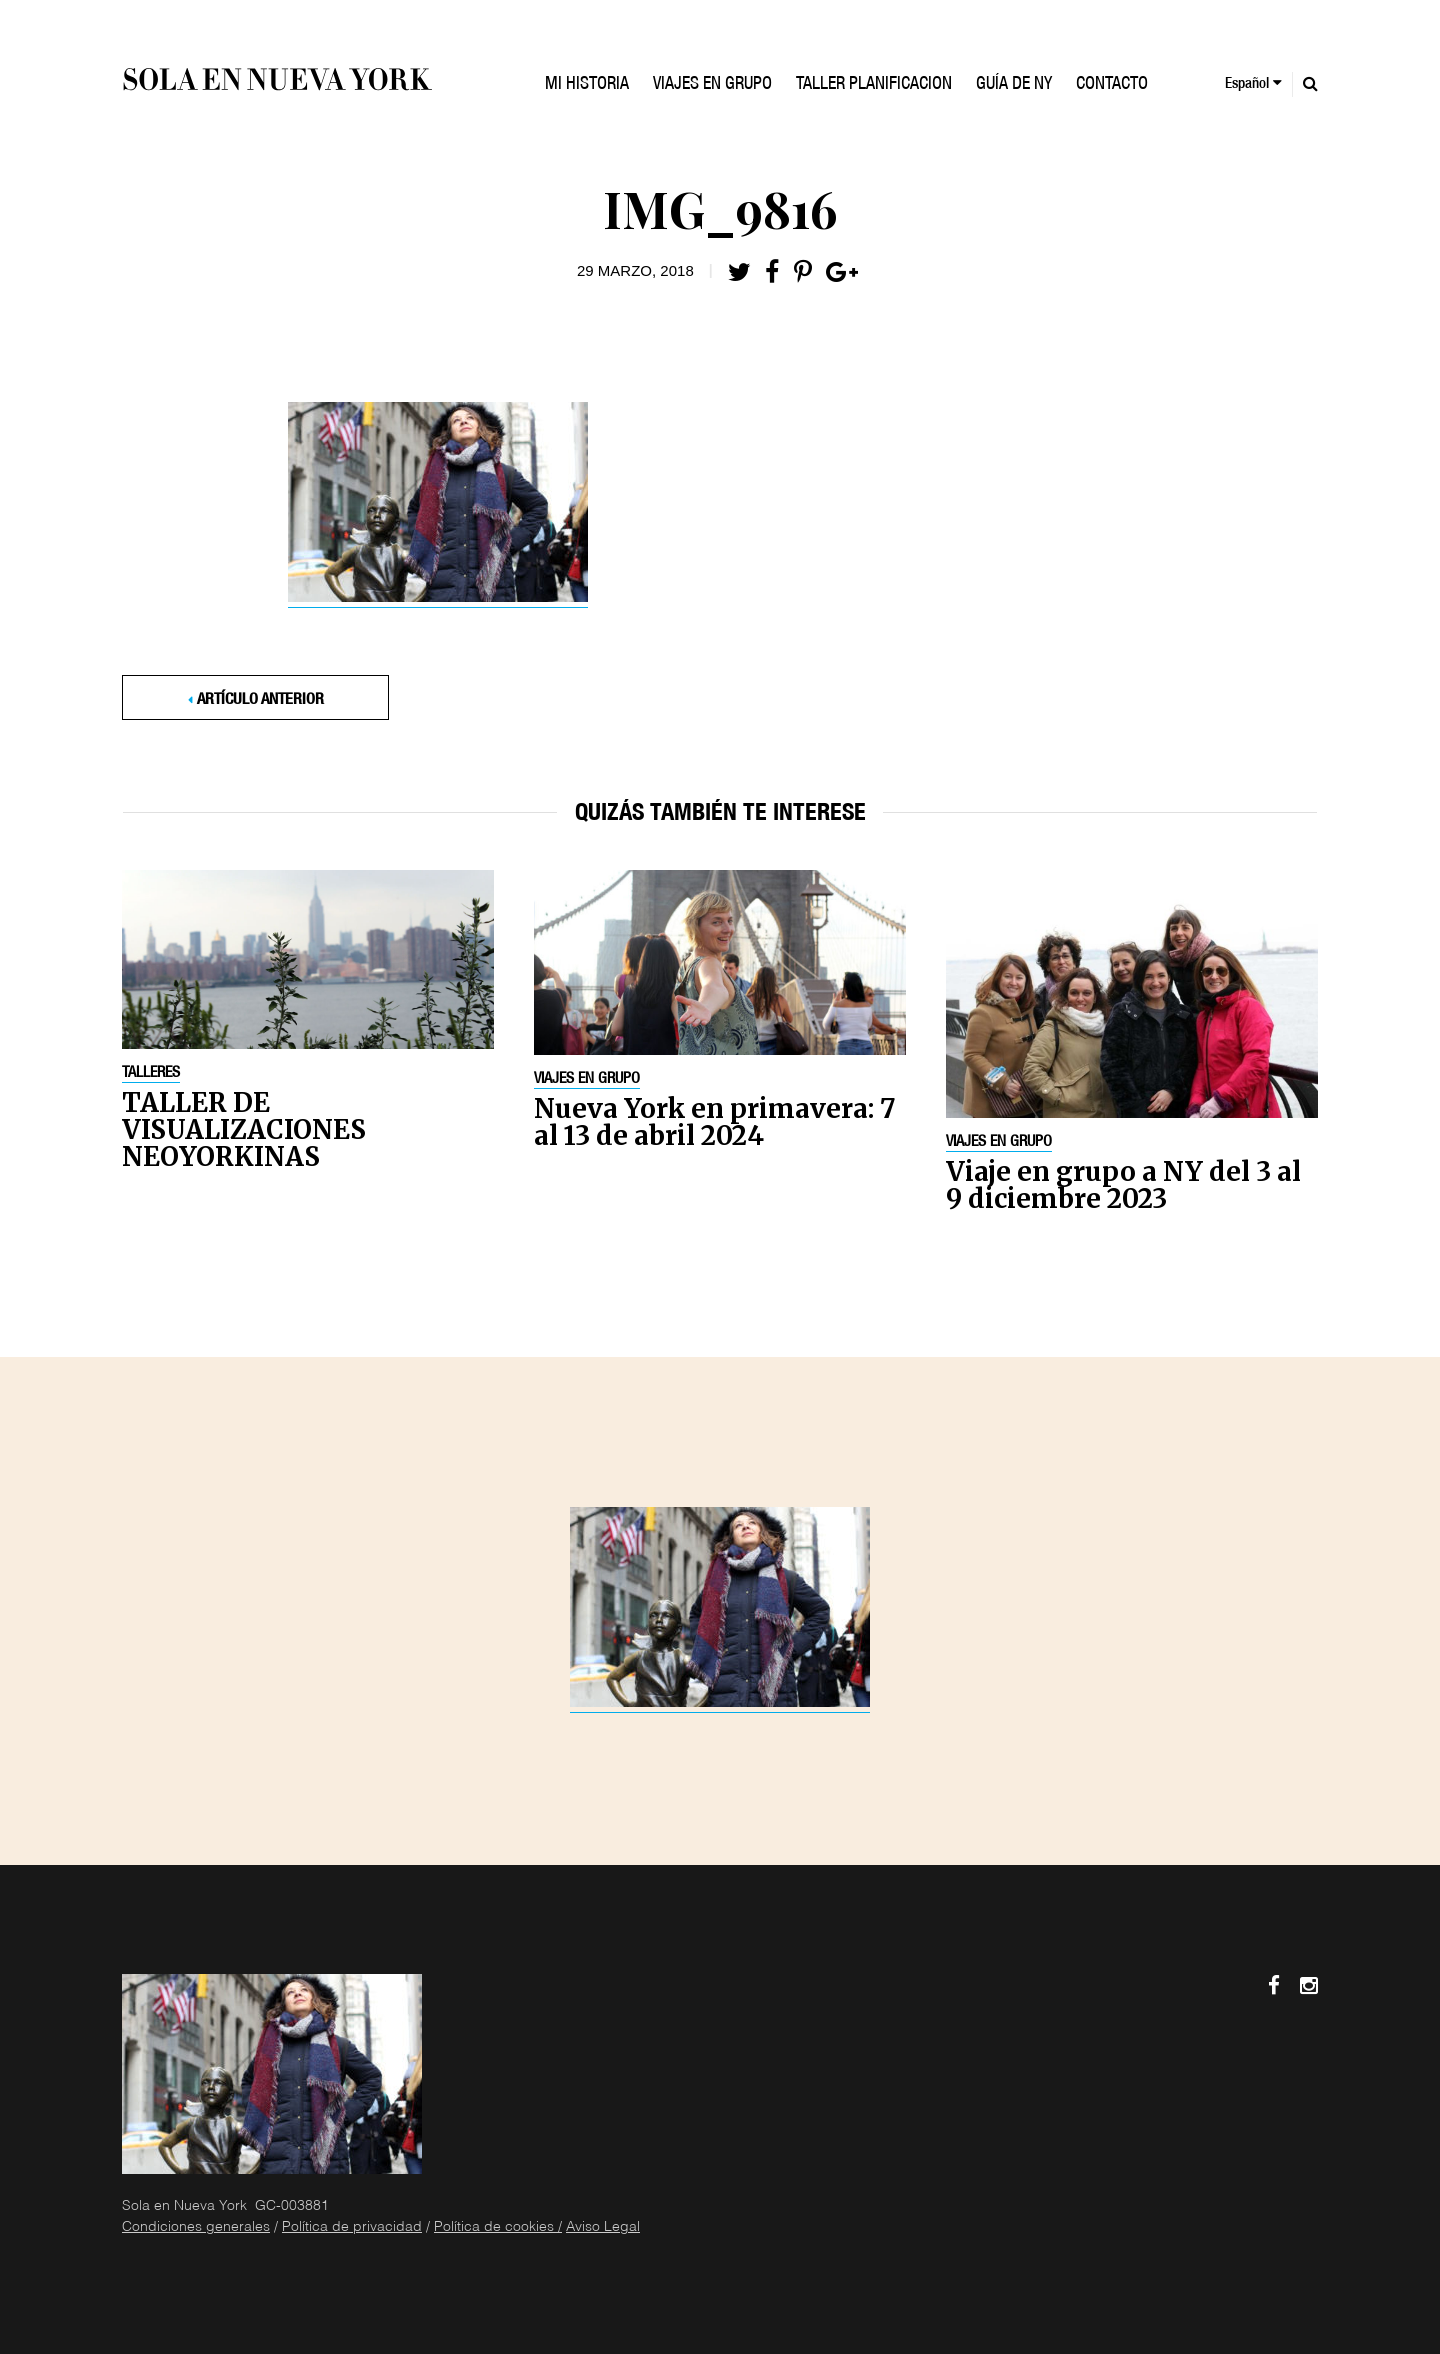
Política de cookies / (498, 2228)
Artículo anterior (260, 701)
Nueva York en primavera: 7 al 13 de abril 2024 (715, 1122)
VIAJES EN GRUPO (712, 85)
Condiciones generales (196, 2228)
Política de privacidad (352, 2228)
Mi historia (587, 85)
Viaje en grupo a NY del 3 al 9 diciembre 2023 (1123, 1185)
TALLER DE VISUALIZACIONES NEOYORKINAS (244, 1129)
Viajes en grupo (587, 1080)
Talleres (151, 1074)
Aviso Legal (603, 2228)
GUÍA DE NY (1014, 85)
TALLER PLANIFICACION (874, 85)
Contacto (1112, 85)
